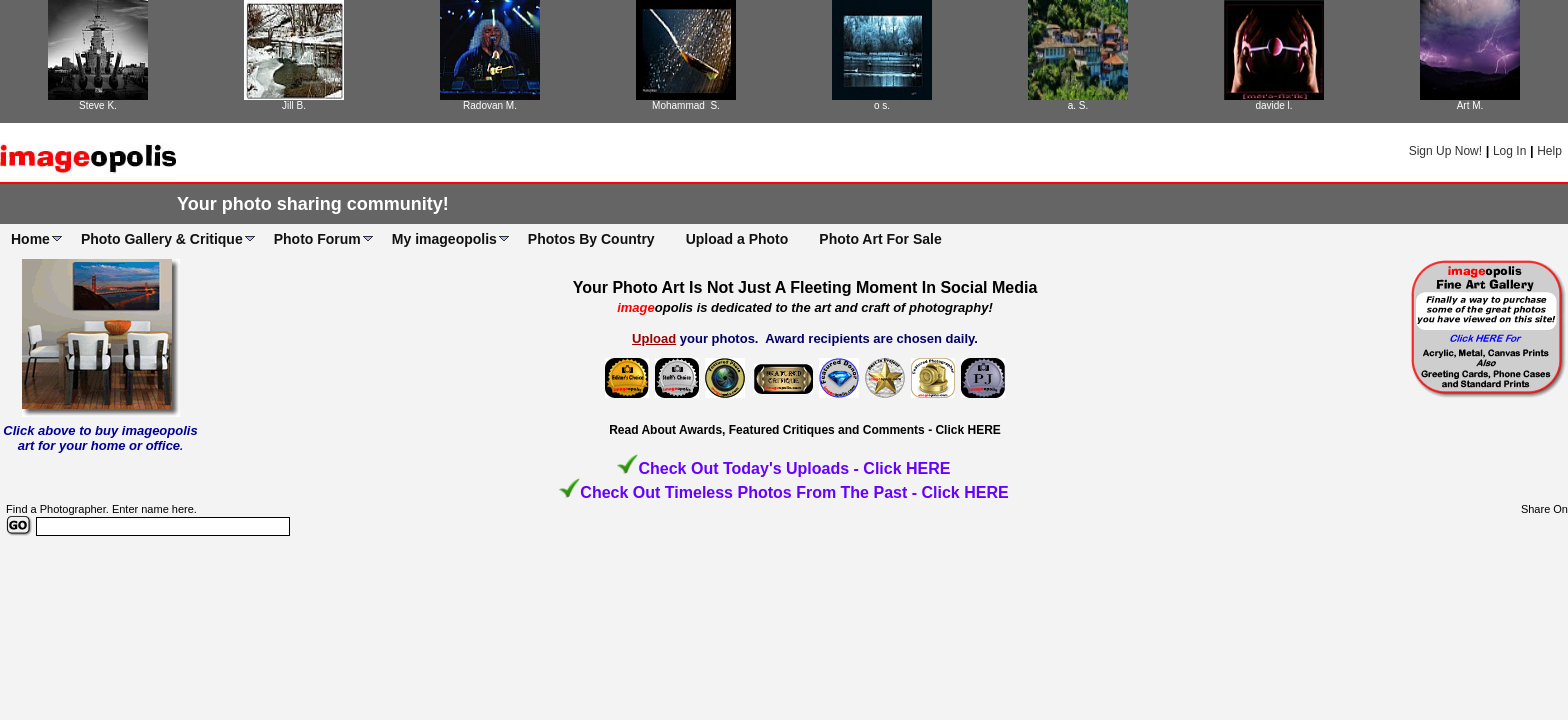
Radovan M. (490, 105)
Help (1549, 151)
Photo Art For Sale (880, 239)
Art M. (1470, 105)
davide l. (1273, 105)
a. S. (1078, 105)
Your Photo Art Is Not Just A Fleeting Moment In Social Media (805, 287)
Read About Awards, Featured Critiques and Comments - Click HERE (805, 430)
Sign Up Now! (1445, 151)
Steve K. (98, 105)
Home (30, 239)
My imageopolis (444, 239)
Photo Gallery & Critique (162, 239)
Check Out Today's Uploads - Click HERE (794, 468)
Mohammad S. (686, 105)
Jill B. (294, 105)
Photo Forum (317, 239)
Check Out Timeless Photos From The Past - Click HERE (794, 492)
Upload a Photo (737, 239)
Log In (1509, 151)
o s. (882, 105)
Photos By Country (591, 239)
